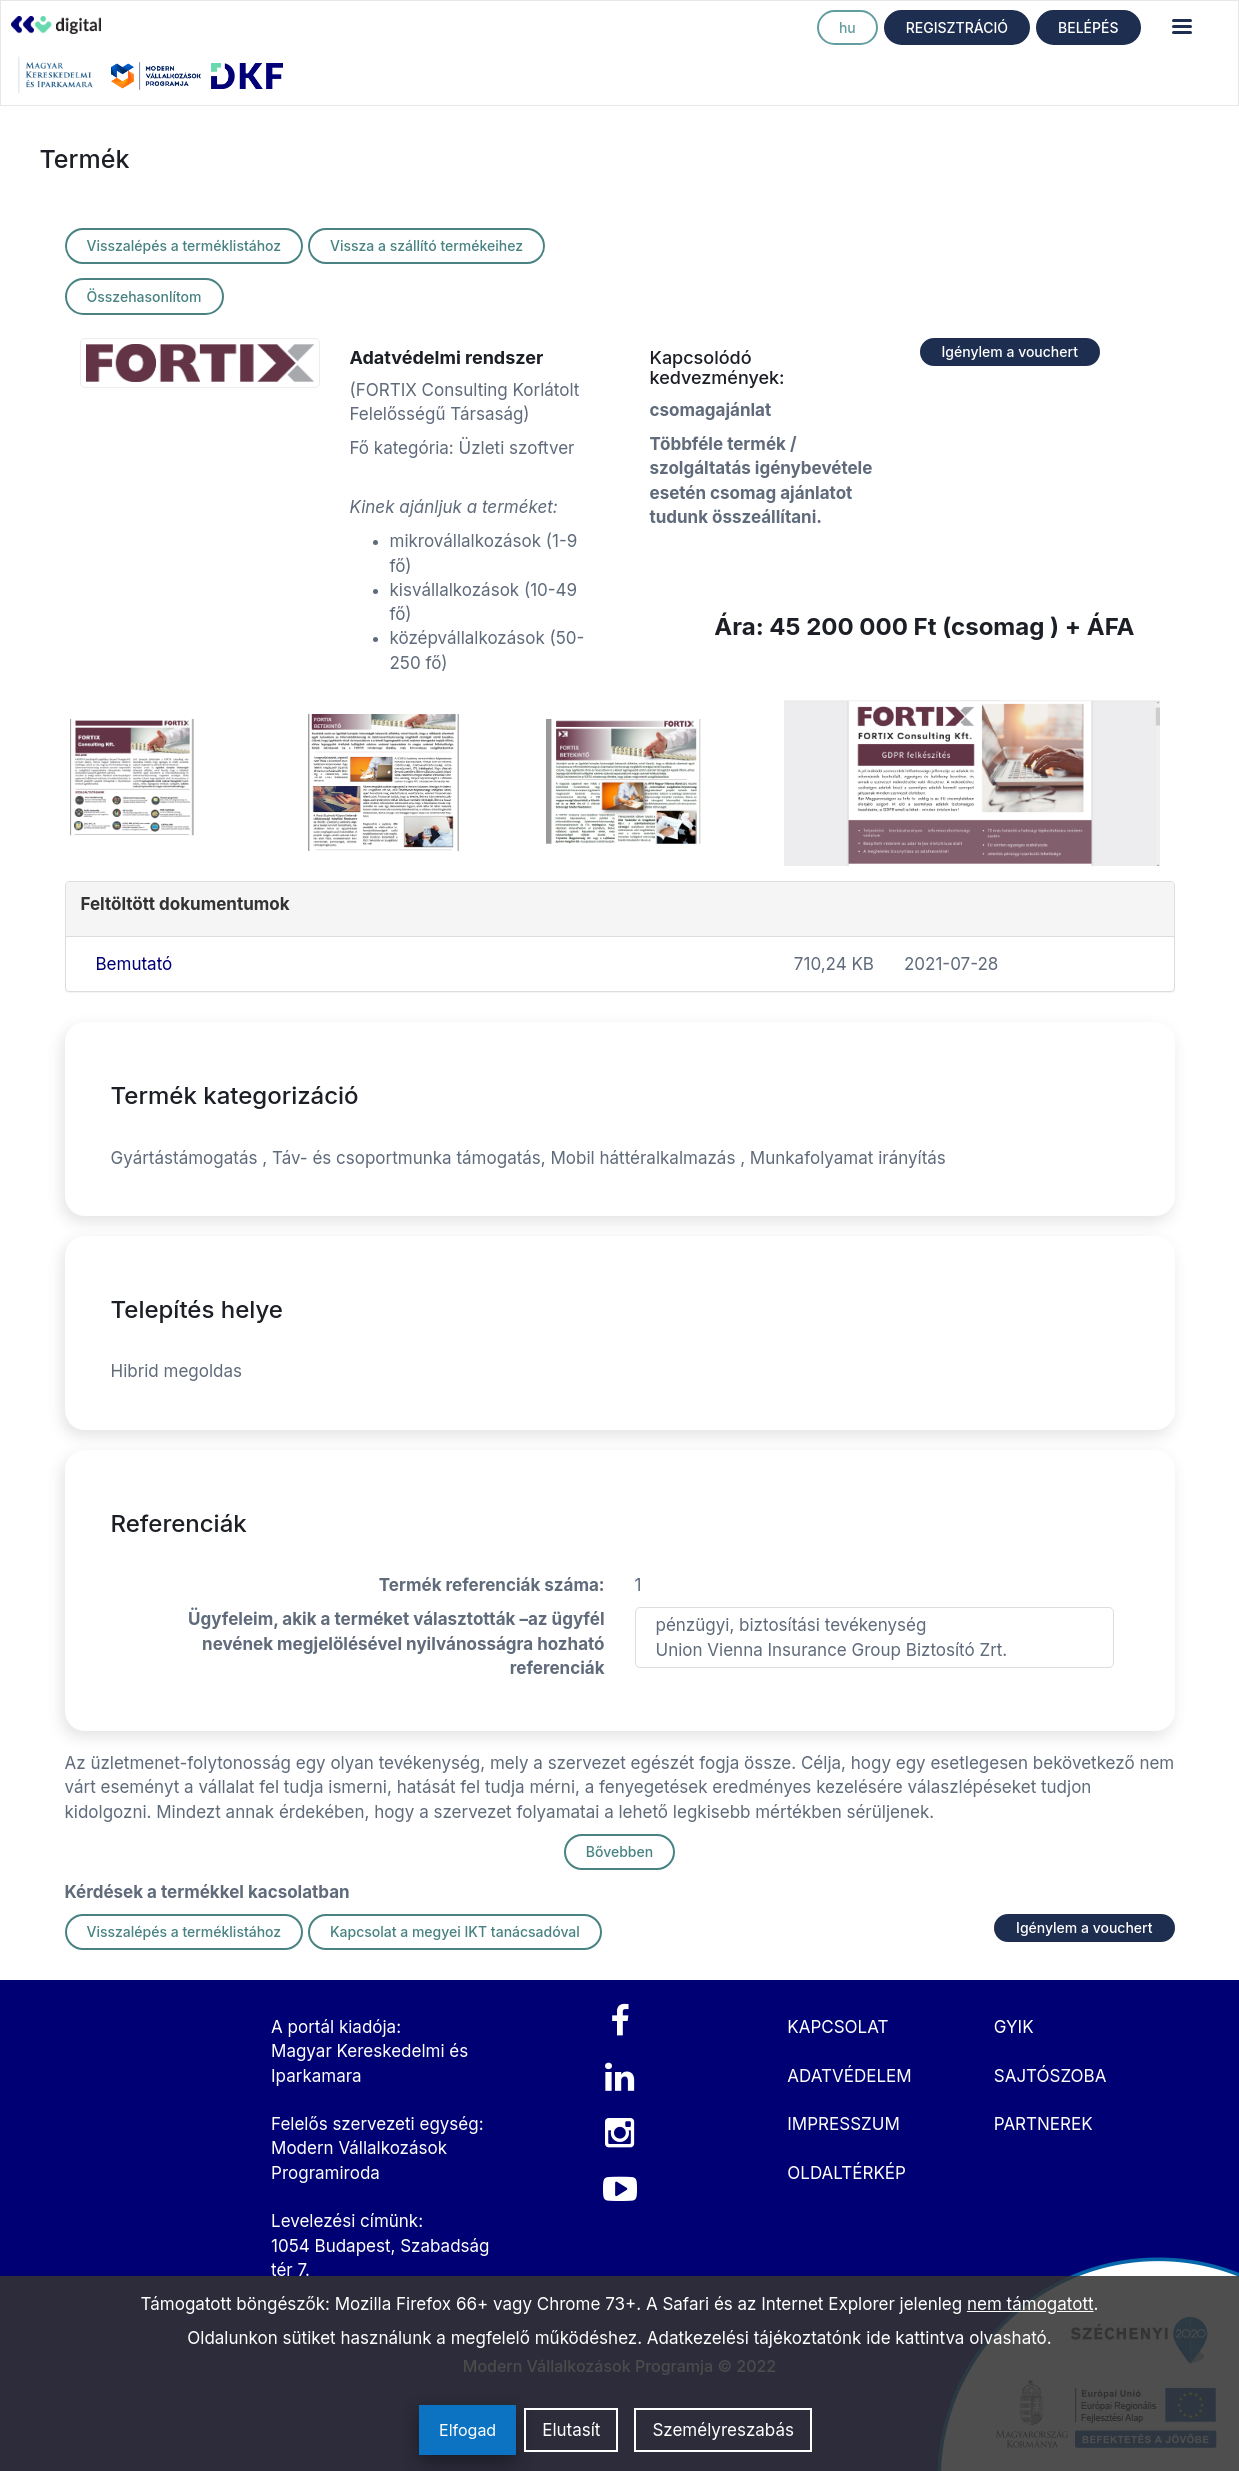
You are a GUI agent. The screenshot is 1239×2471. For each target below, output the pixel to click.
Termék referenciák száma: (492, 1585)
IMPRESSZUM (843, 2124)
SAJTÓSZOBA (1050, 2076)
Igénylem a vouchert (1010, 351)
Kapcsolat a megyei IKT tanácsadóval (455, 1931)
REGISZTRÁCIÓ (957, 27)
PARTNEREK (1043, 2124)
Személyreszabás (723, 2430)
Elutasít (571, 2430)
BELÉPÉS (1088, 27)
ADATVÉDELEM (849, 2076)
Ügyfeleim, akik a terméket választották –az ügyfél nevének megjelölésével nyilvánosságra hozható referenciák (396, 1643)
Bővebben (619, 1851)
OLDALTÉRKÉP (846, 2173)
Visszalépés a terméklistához (184, 245)
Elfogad (467, 2430)
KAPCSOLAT (837, 2027)
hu (847, 27)
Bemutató (134, 964)
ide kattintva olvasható (956, 2338)
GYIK (1014, 2027)
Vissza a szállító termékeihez (426, 245)
